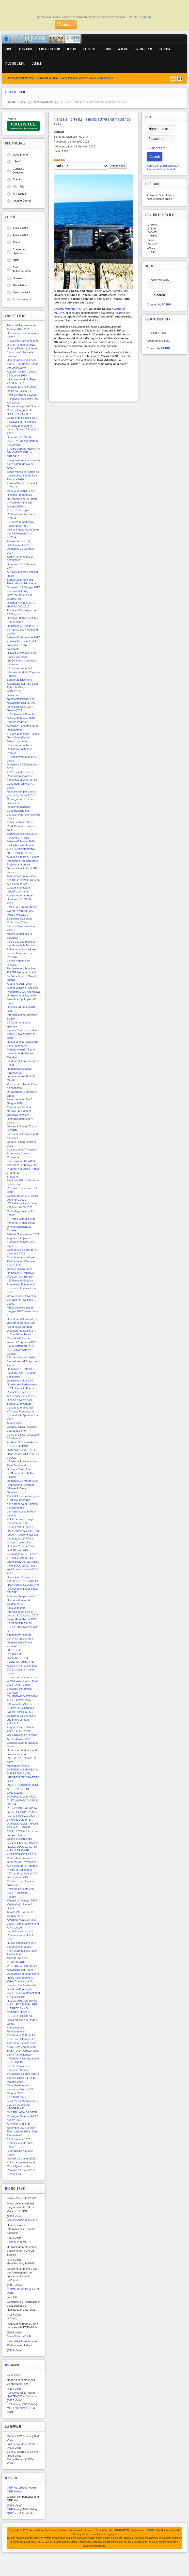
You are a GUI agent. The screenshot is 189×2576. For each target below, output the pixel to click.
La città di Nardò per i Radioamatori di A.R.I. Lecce (20, 1935)
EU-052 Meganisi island (21, 972)
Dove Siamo (20, 154)
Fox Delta (13, 2392)
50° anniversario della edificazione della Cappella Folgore (23, 672)
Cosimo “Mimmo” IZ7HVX (70, 308)
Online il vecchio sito (19, 1838)
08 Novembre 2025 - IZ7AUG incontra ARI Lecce (19, 2143)
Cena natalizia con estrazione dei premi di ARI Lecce (23, 814)
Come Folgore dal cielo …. (23, 417)
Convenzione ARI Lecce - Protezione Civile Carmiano (22, 1153)
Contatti (37, 63)
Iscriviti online (15, 63)
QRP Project (14, 2491)
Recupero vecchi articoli (21, 968)
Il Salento (25, 49)
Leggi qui (111, 2534)
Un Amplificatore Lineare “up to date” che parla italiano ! (22, 352)
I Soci (16, 161)
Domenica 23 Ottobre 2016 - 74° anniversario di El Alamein (22, 441)
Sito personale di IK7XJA (22, 2219)
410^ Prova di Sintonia (20, 714)
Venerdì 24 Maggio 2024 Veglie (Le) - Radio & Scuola (22, 1904)
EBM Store (13, 2374)
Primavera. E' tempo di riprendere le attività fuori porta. (22, 1288)
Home (8, 49)
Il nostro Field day (18, 591)
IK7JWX (12, 2318)
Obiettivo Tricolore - (19, 1114)
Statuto (17, 179)
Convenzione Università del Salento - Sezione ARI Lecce (22, 1300)
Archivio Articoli (22, 299)
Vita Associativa (16, 367)
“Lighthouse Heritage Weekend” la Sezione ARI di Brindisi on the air (22, 1330)
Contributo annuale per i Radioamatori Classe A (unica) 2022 (21, 1261)
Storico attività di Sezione (22, 987)
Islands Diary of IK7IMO (21, 2198)
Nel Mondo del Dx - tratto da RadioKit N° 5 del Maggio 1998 (22, 502)
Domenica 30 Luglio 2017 (22, 625)
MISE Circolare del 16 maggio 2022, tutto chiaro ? (22, 1311)
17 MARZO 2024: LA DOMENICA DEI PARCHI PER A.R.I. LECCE (22, 1823)
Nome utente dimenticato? (163, 165)
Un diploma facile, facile (21, 995)
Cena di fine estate (18, 887)
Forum (107, 49)
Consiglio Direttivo (18, 170)
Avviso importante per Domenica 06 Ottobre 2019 (20, 899)
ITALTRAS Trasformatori (22, 2396)
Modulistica (20, 285)
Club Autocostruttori (22, 269)
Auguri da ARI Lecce (19, 983)
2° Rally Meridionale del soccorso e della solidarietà (21, 645)
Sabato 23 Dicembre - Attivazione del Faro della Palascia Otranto (22, 683)
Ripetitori (89, 49)
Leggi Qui (146, 16)
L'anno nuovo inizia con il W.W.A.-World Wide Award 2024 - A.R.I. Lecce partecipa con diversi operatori (23, 1685)
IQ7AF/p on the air (18, 891)
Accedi (154, 156)
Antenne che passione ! (21, 1596)
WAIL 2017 (13, 691)
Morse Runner (15, 2459)
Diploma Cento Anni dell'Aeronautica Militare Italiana (21, 1473)
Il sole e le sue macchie (21, 941)
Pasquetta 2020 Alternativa (23, 991)
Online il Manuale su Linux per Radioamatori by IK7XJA (23, 533)
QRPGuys (13, 2509)
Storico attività (21, 292)
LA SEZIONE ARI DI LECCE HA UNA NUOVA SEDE (22, 1627)
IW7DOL (12, 2296)
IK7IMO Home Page (19, 2289)
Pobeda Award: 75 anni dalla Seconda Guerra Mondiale (21, 1053)
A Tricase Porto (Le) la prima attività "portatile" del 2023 (23, 1415)
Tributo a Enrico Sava (20, 822)
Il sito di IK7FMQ (17, 2241)
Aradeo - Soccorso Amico (22, 1442)
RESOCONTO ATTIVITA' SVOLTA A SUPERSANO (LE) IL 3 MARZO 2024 (22, 1812)
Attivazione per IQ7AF (20, 1969)
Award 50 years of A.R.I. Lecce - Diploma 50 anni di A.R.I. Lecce (23, 1923)
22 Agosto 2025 (16, 2096)
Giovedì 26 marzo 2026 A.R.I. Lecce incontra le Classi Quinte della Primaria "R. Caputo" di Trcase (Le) (21, 2166)
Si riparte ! (13, 1176)
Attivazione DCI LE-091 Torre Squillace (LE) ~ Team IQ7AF (21, 706)
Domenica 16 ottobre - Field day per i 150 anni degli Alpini (21, 1372)
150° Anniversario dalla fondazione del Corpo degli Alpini (23, 1361)
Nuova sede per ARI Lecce (23, 406)
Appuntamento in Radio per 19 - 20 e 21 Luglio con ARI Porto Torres (23, 880)
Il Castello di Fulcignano (21, 421)
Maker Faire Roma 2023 (22, 1619)
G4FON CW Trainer (19, 2436)
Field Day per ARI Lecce (22, 394)
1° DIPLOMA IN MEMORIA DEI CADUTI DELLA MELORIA (23, 452)
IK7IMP (150, 2530)
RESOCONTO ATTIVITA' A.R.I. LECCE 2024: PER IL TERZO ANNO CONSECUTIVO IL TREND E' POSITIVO (22, 2008)
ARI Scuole (20, 193)
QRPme (12, 2513)
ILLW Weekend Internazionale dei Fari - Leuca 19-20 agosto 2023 (22, 1611)
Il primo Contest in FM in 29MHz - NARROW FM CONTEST (22, 1034)
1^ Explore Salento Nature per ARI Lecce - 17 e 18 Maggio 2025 (23, 2077)
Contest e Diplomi (19, 251)
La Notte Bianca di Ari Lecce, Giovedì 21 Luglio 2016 (22, 429)
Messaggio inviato (18, 1765)
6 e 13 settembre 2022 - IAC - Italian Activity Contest (21, 1349)
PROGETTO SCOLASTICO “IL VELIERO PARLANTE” (21, 1658)
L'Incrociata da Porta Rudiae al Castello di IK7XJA (19, 749)
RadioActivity (143, 49)
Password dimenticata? (161, 169)
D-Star (71, 49)
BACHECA (165, 49)
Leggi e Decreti (22, 200)
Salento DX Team (49, 49)
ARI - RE (18, 186)
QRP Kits (12, 2487)
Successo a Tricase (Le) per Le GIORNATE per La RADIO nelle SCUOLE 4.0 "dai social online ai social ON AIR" (23, 1585)
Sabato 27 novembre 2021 (23, 1234)
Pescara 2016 (15, 479)
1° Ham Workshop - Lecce (23, 733)
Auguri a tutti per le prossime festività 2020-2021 (21, 1242)
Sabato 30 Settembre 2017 (23, 637)
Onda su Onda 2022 (19, 1268)
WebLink (123, 49)
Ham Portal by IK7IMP (20, 2263)
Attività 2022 (20, 228)
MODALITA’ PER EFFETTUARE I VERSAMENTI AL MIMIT (22, 1962)
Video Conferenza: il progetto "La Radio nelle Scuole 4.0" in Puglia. (21, 1985)
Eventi (16, 242)
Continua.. (66, 25)
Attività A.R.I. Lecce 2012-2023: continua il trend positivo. (23, 1669)
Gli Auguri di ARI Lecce (21, 490)
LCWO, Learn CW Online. (23, 2451)
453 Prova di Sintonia (20, 1280)
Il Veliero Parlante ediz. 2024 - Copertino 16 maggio (21, 1892)
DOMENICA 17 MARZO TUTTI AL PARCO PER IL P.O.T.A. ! (22, 1800)
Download (19, 278)
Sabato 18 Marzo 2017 (21, 579)
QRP (16, 260)
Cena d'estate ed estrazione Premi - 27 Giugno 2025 (20, 2089)
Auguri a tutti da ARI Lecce (23, 856)
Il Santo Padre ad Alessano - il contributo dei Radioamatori (23, 725)
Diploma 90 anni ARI (19, 494)
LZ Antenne (14, 2404)
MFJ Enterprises (17, 2407)
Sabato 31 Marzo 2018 (21, 718)
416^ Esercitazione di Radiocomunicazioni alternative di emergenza (22, 776)
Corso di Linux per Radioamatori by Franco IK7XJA (21, 514)
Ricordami (158, 148)
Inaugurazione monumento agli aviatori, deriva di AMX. (23, 464)
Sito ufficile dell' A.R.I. (20, 2336)
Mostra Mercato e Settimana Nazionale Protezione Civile (19, 918)
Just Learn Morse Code (21, 2444)
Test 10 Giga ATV (17, 1550)
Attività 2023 (20, 235)
